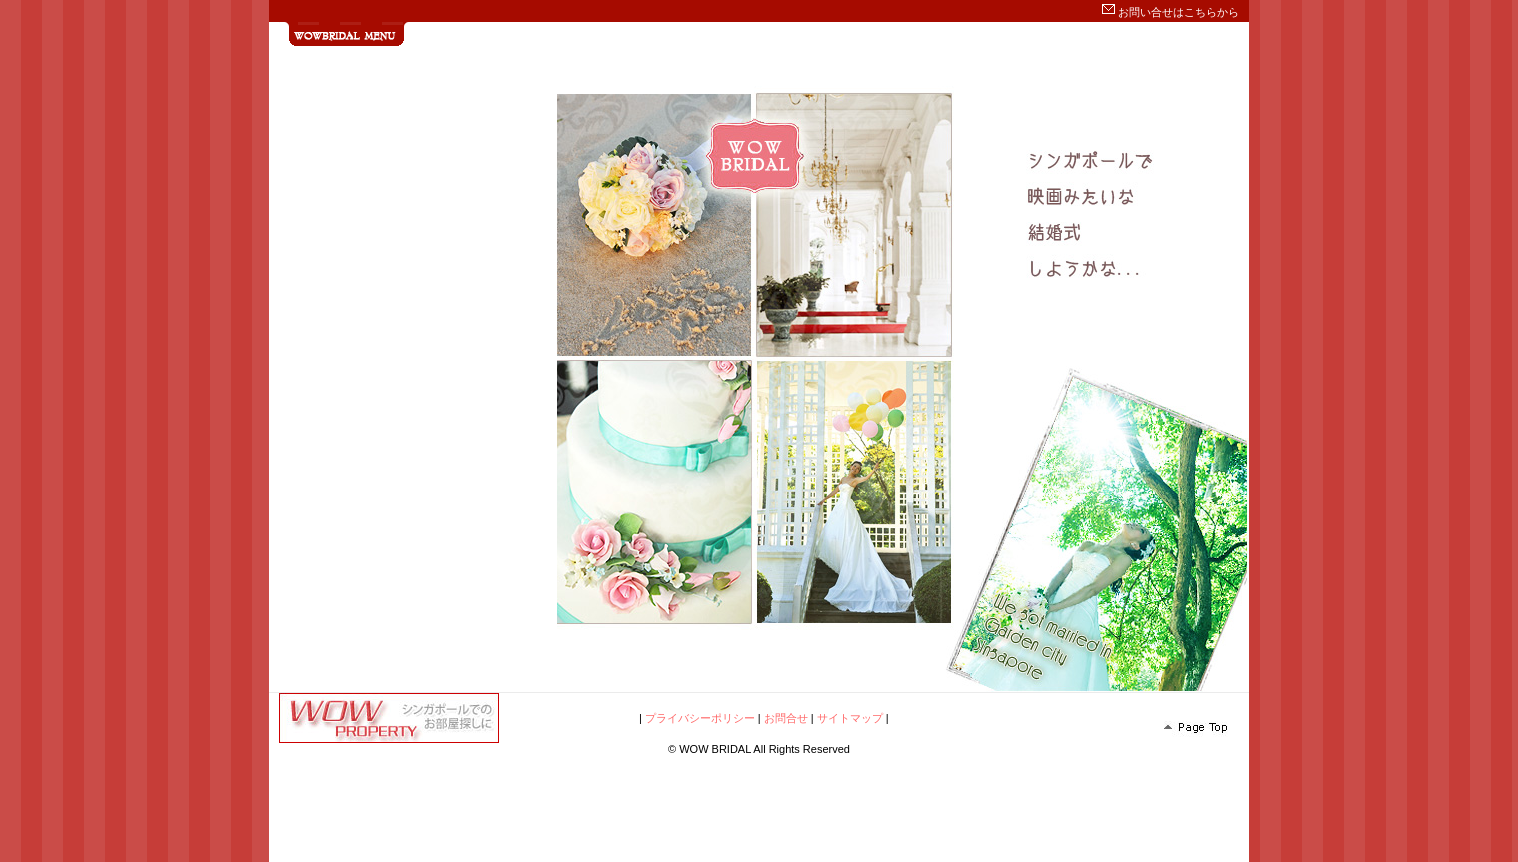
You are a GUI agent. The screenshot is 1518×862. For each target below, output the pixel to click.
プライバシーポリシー (700, 718)
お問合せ (786, 718)
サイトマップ (850, 718)
